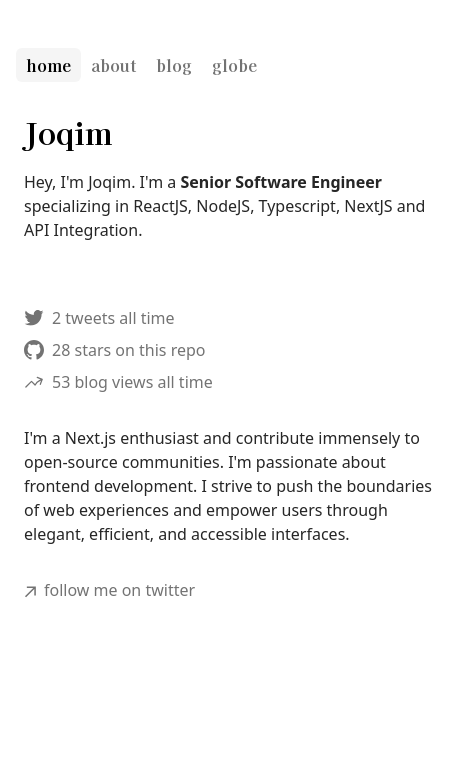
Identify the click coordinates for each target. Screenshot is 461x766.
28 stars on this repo (115, 350)
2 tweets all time (99, 318)
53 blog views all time (118, 382)
